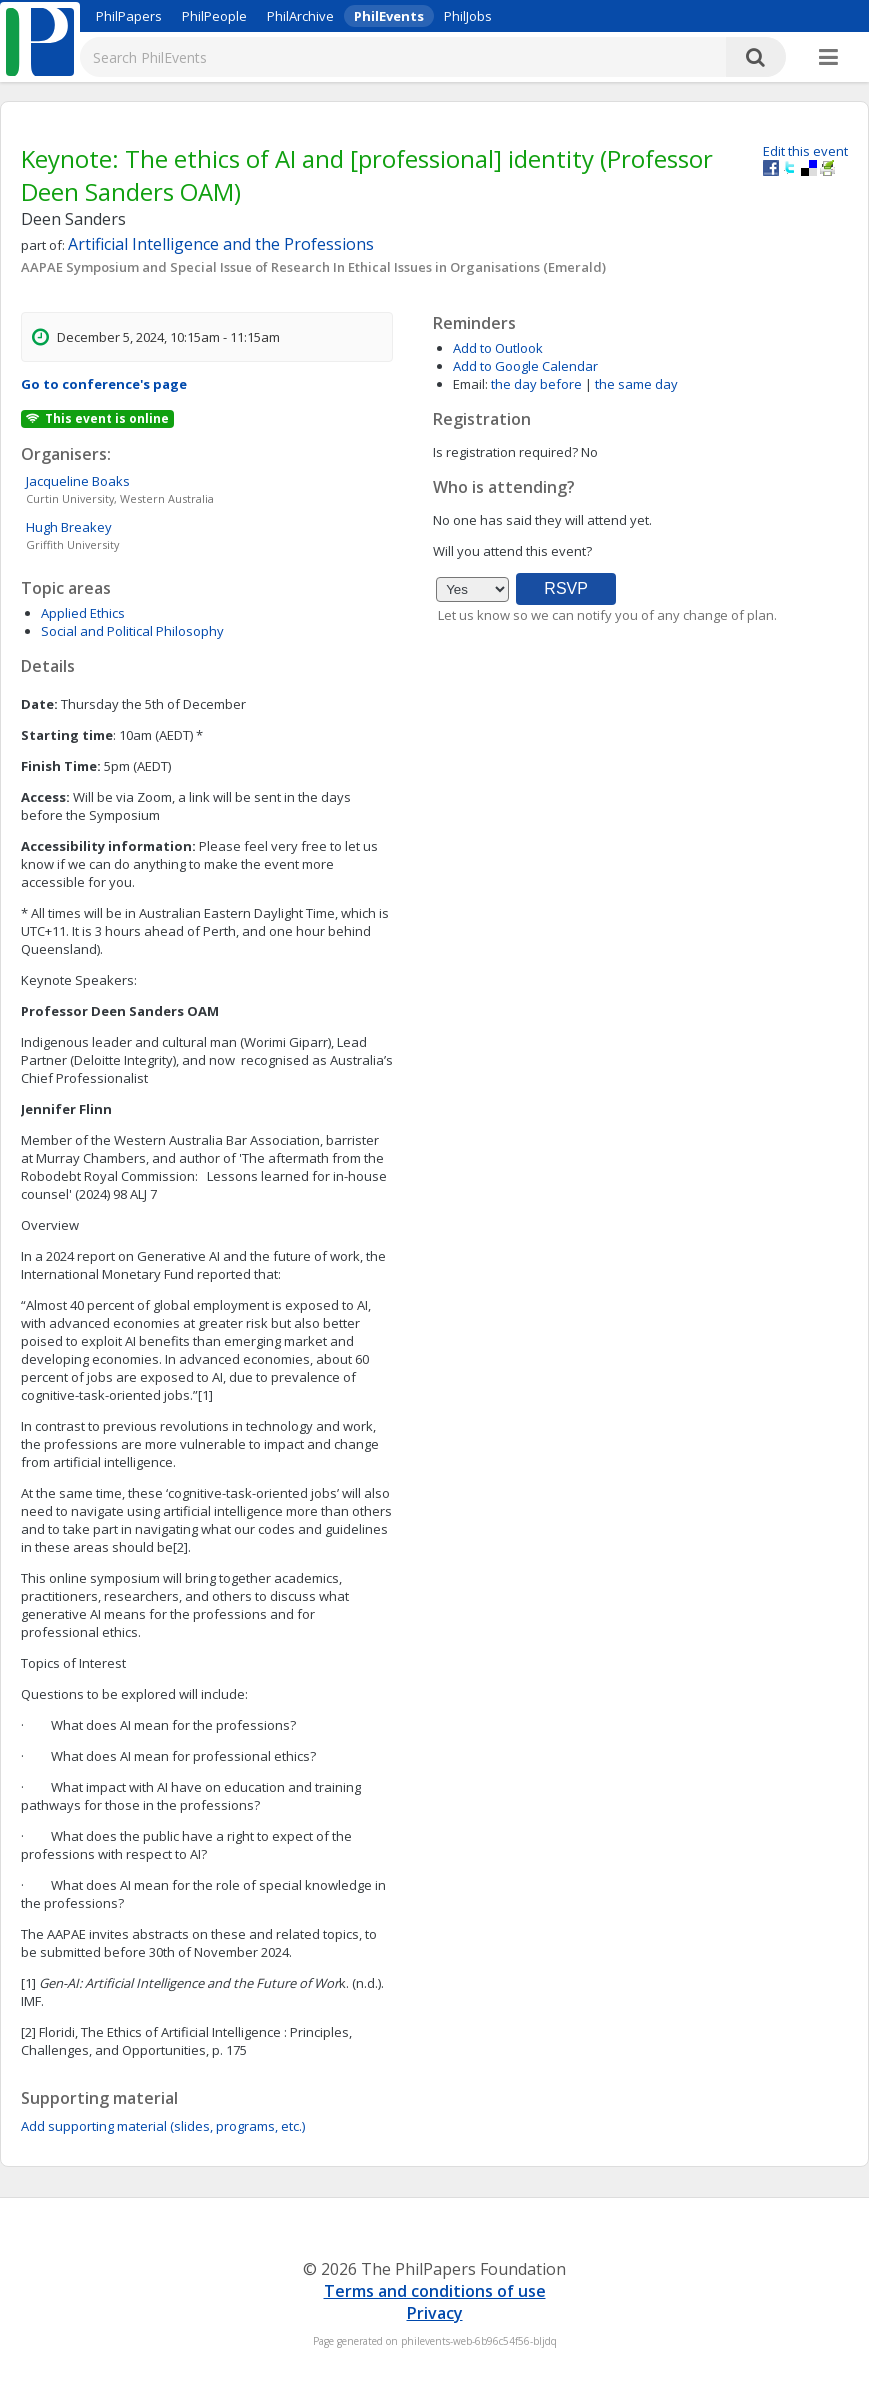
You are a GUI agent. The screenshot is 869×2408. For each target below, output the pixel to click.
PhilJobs (468, 16)
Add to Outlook (498, 348)
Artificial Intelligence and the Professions (221, 244)
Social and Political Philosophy (132, 631)
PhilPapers (129, 16)
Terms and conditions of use (435, 2291)
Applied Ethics (83, 613)
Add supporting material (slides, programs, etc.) (163, 2126)
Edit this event (805, 151)
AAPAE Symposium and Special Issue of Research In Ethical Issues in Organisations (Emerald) (313, 267)
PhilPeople (214, 16)
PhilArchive (300, 16)
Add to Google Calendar (525, 366)
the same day (636, 384)
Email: (470, 384)
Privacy (435, 2313)
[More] (828, 58)
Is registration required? (505, 452)
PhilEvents (389, 16)
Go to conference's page (104, 384)
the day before (536, 384)
